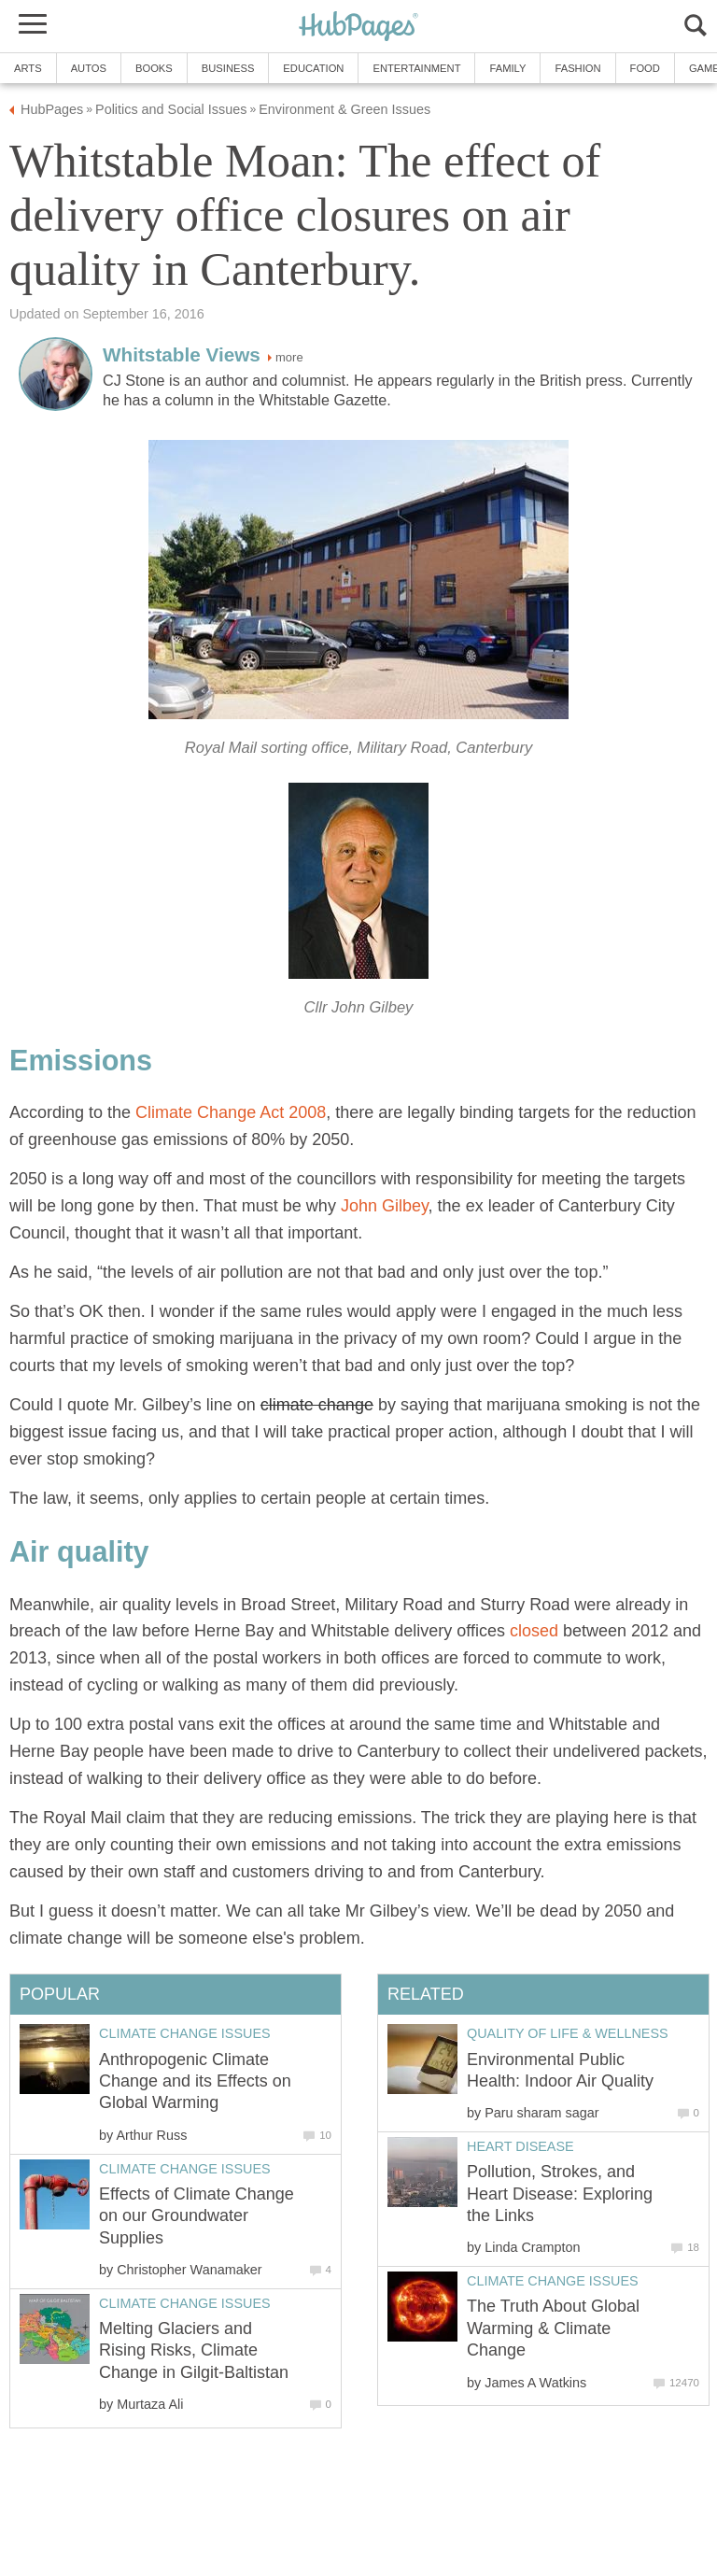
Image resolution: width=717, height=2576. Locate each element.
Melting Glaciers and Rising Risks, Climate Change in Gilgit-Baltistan (193, 2350)
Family (507, 68)
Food (645, 68)
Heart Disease (520, 2146)
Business (228, 68)
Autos (88, 68)
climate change (316, 1404)
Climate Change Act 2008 (228, 1112)
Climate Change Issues (553, 2280)
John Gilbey (385, 1205)
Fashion (577, 68)
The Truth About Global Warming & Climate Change (553, 2328)
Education (313, 68)
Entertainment (416, 68)
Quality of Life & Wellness (567, 2033)
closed (534, 1630)
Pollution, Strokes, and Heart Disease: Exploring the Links (560, 2193)
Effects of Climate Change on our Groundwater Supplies (196, 2216)
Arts (28, 68)
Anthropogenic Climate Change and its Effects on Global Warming (195, 2081)
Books (154, 68)
